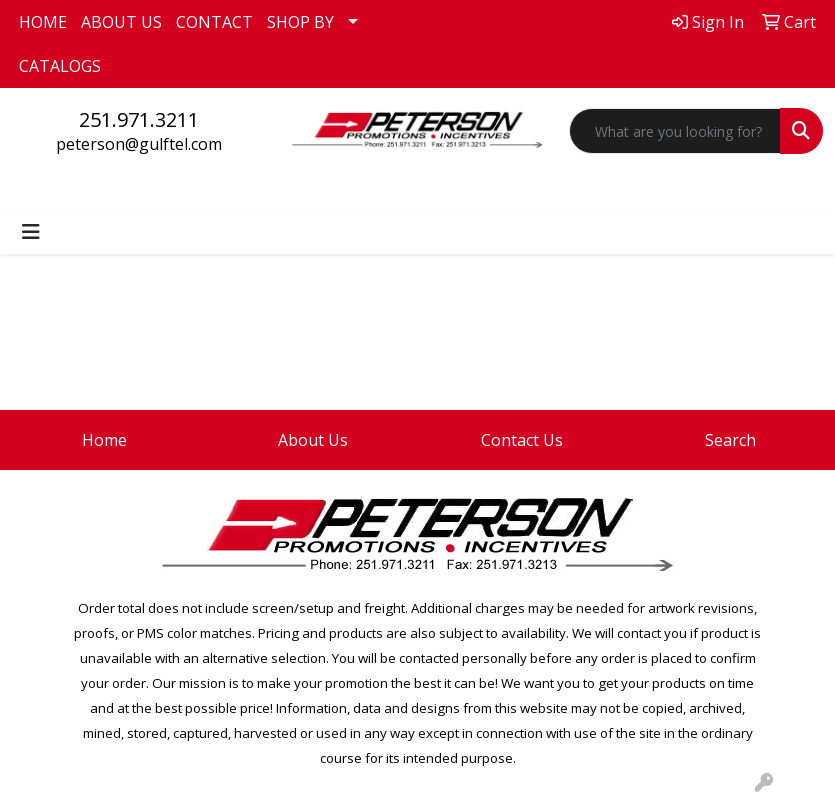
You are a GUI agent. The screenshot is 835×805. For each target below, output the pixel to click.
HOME (43, 22)
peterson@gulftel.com (139, 144)
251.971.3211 (139, 119)
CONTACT (214, 22)
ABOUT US (121, 22)
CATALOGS (60, 66)
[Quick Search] (675, 131)
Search (730, 440)
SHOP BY (300, 22)
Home (104, 440)
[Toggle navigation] (31, 232)
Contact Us (522, 440)
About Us (313, 440)
